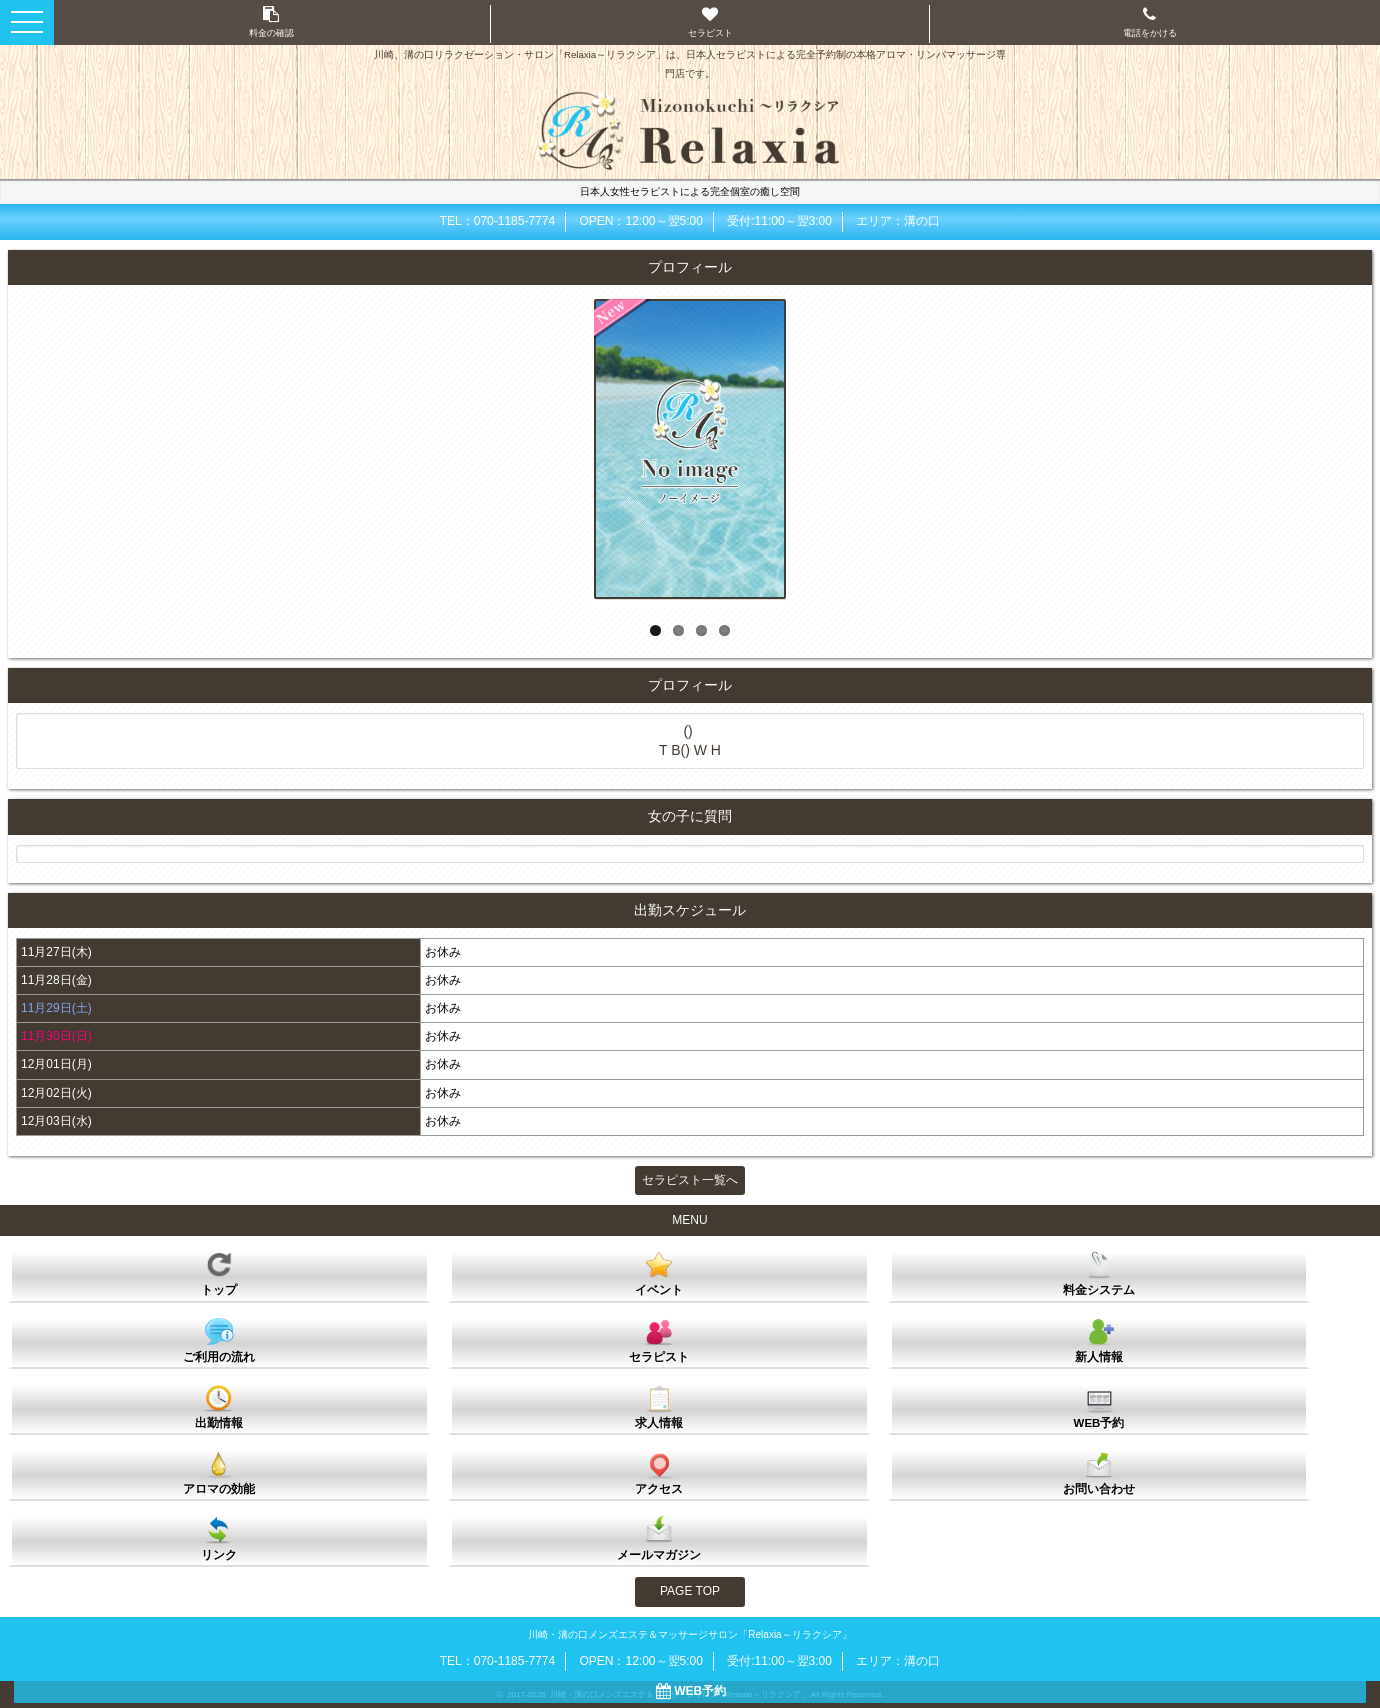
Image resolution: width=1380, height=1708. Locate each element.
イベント (659, 1273)
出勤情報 (219, 1406)
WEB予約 (1099, 1406)
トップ (219, 1273)
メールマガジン (659, 1538)
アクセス (659, 1472)
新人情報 (1099, 1340)
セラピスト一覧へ (690, 1180)
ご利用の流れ (219, 1340)
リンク (219, 1538)
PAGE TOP (690, 1591)
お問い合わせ (1099, 1472)
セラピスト (659, 1340)
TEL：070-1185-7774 (497, 221)
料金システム (1099, 1273)
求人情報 (659, 1406)
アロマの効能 (219, 1472)
